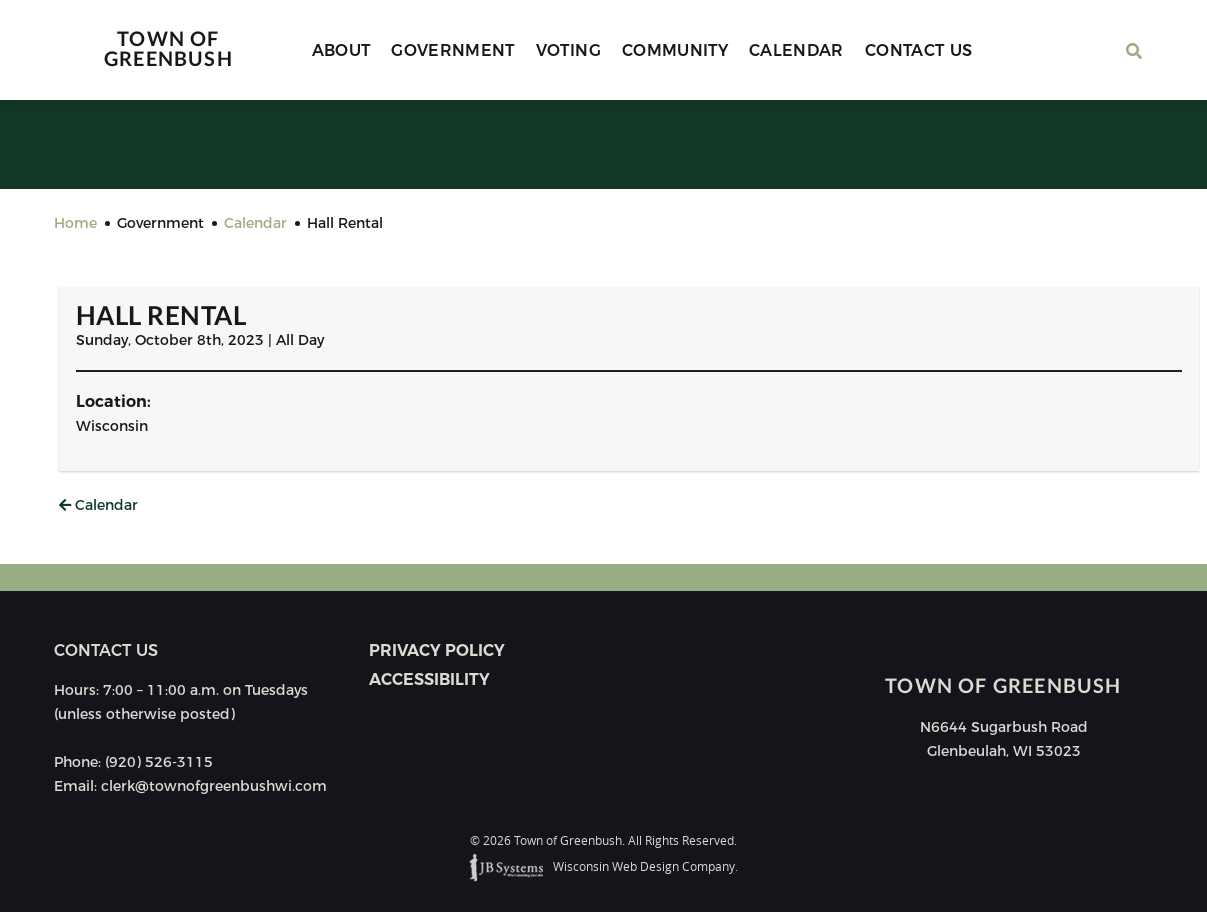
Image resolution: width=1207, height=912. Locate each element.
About (341, 50)
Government (453, 50)
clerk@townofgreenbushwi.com (214, 786)
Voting (568, 50)
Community (675, 50)
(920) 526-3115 (159, 762)
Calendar (796, 50)
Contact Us (919, 50)
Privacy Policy (437, 650)
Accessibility (429, 679)
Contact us (106, 650)
